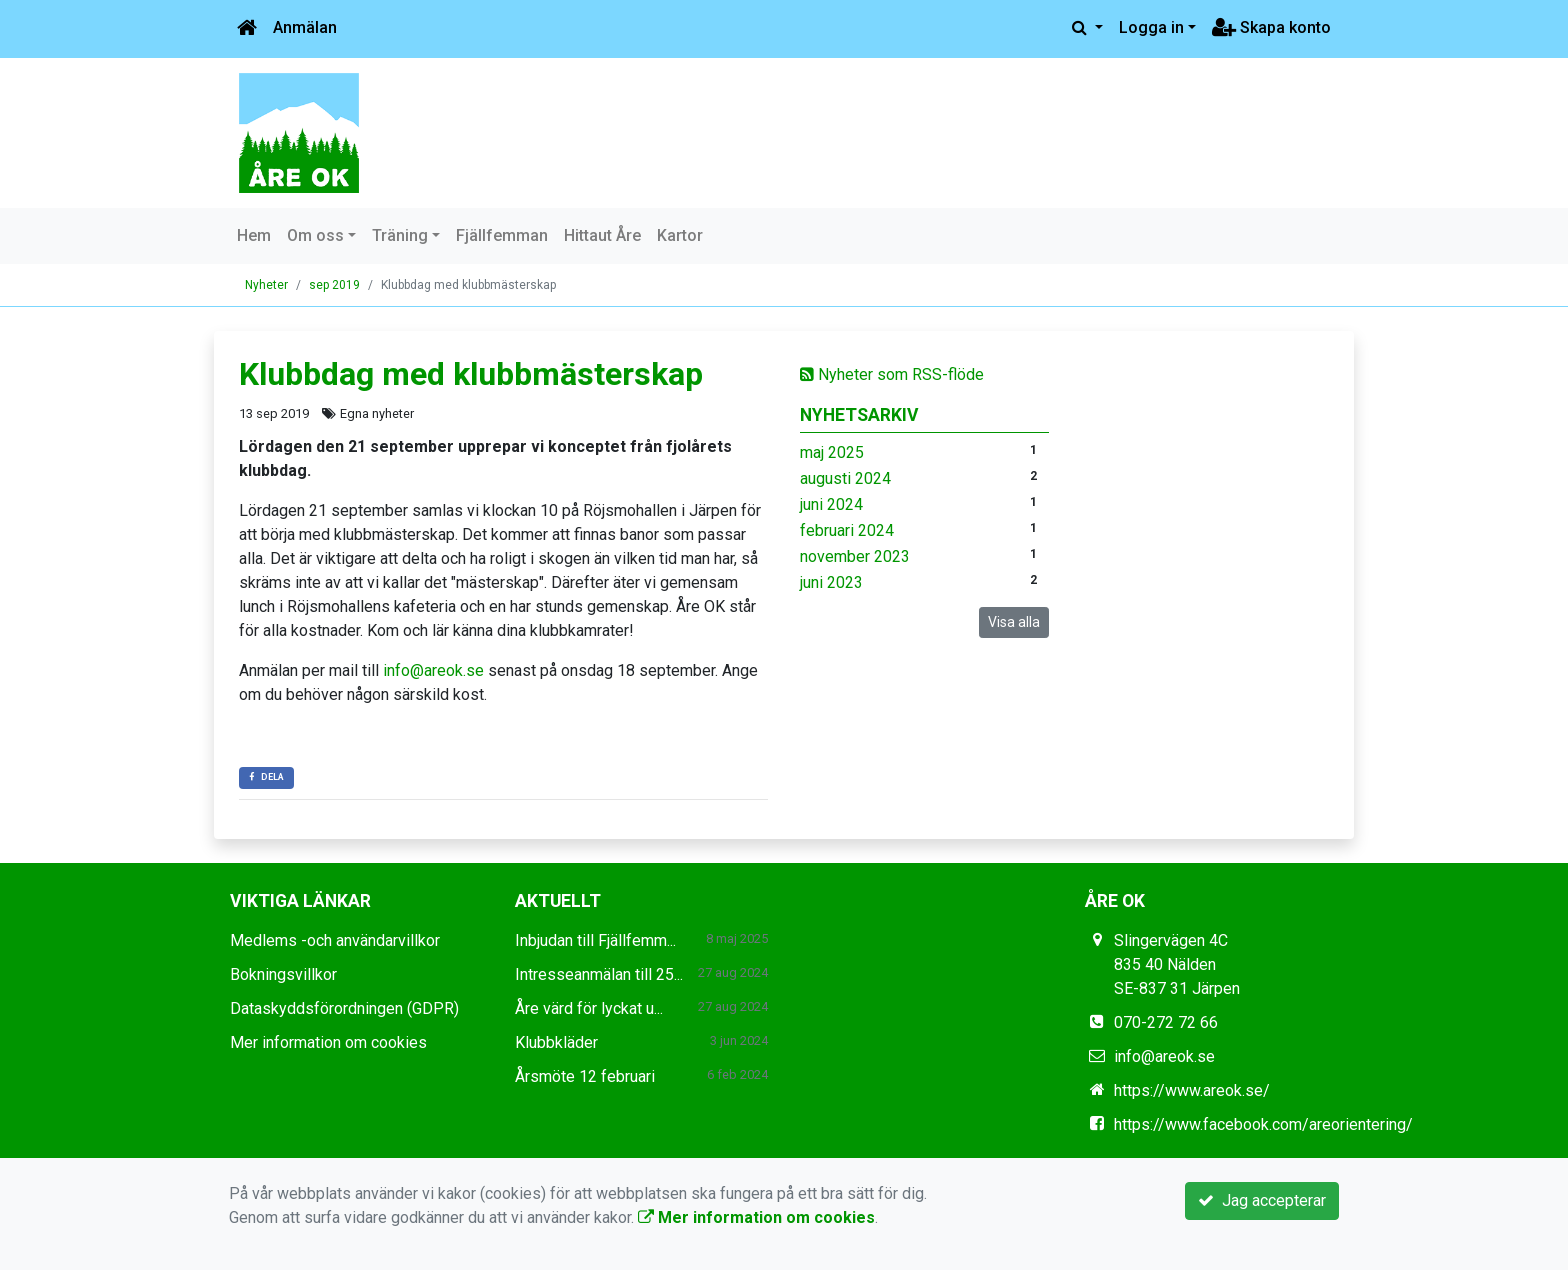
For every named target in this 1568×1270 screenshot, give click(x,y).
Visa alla (1014, 622)
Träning (400, 235)
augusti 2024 (845, 478)
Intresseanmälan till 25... (599, 974)
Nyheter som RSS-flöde (892, 374)
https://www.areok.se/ (1192, 1090)
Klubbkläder (556, 1042)
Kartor (680, 235)
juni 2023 (831, 582)
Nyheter (266, 285)
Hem (254, 235)
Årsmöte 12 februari (585, 1076)
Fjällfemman (502, 235)
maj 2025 (832, 452)
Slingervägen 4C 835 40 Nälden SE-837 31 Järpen (1177, 964)
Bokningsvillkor (283, 974)
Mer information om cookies (328, 1042)
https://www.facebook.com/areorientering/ (1263, 1124)
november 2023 (855, 556)
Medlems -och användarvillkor (335, 940)
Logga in (1151, 27)
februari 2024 (847, 530)
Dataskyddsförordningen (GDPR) (344, 1008)
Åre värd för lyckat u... (589, 1008)
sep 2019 (334, 285)
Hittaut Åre (602, 235)
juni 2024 (831, 504)
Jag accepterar (1262, 1200)
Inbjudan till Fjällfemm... (595, 940)
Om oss (315, 235)
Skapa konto (1271, 27)
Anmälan (305, 27)
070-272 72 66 (1166, 1022)
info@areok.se (433, 670)
